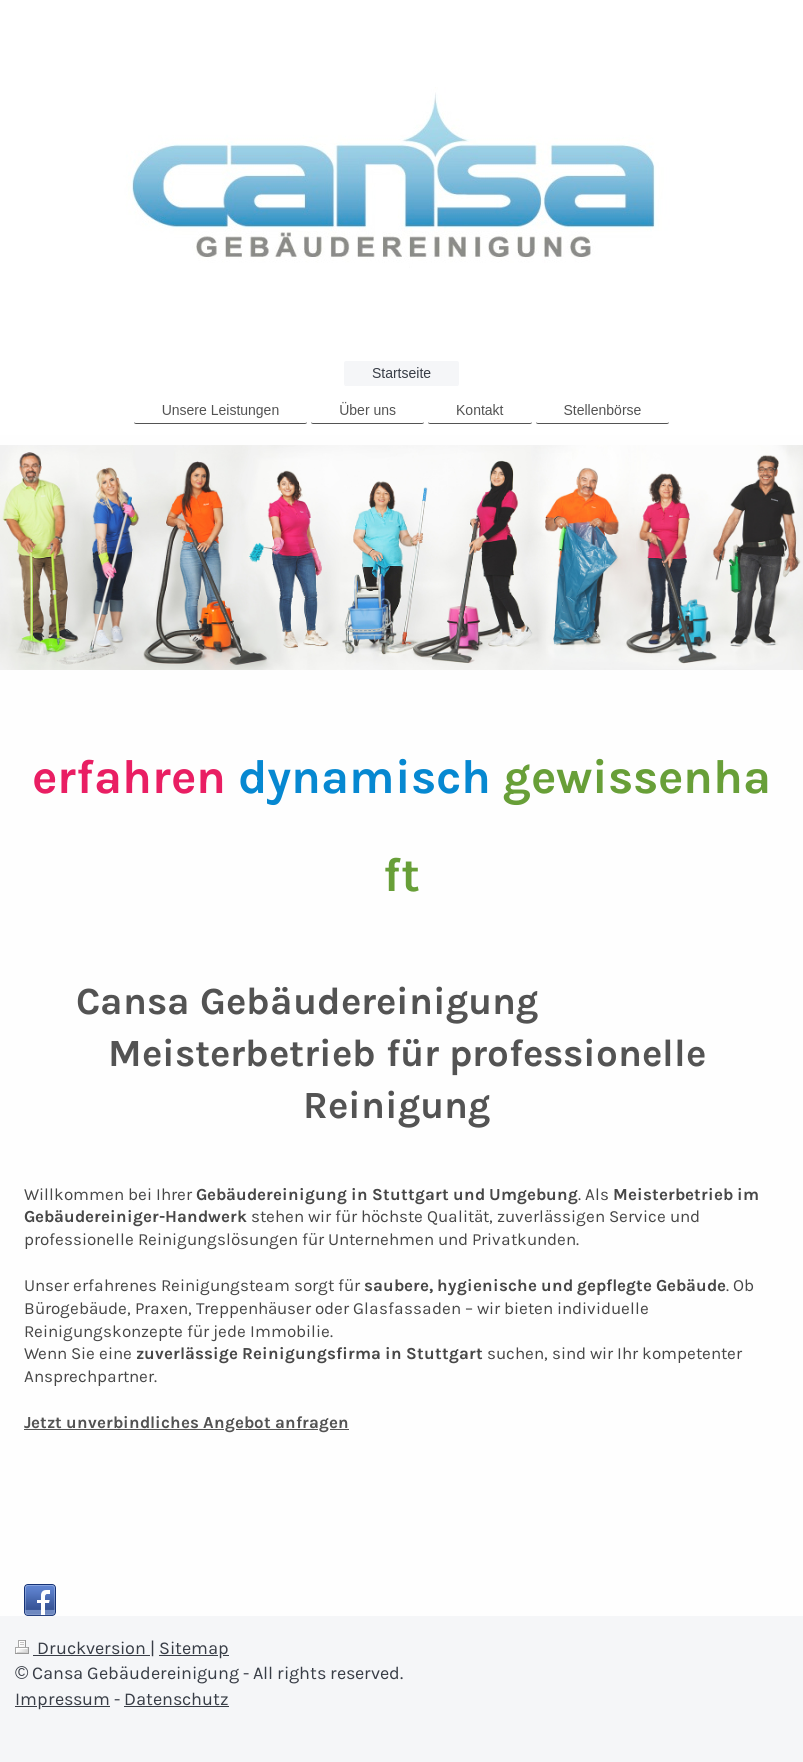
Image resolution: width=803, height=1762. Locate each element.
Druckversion (82, 1648)
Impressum (62, 1699)
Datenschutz (176, 1699)
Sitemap (194, 1648)
